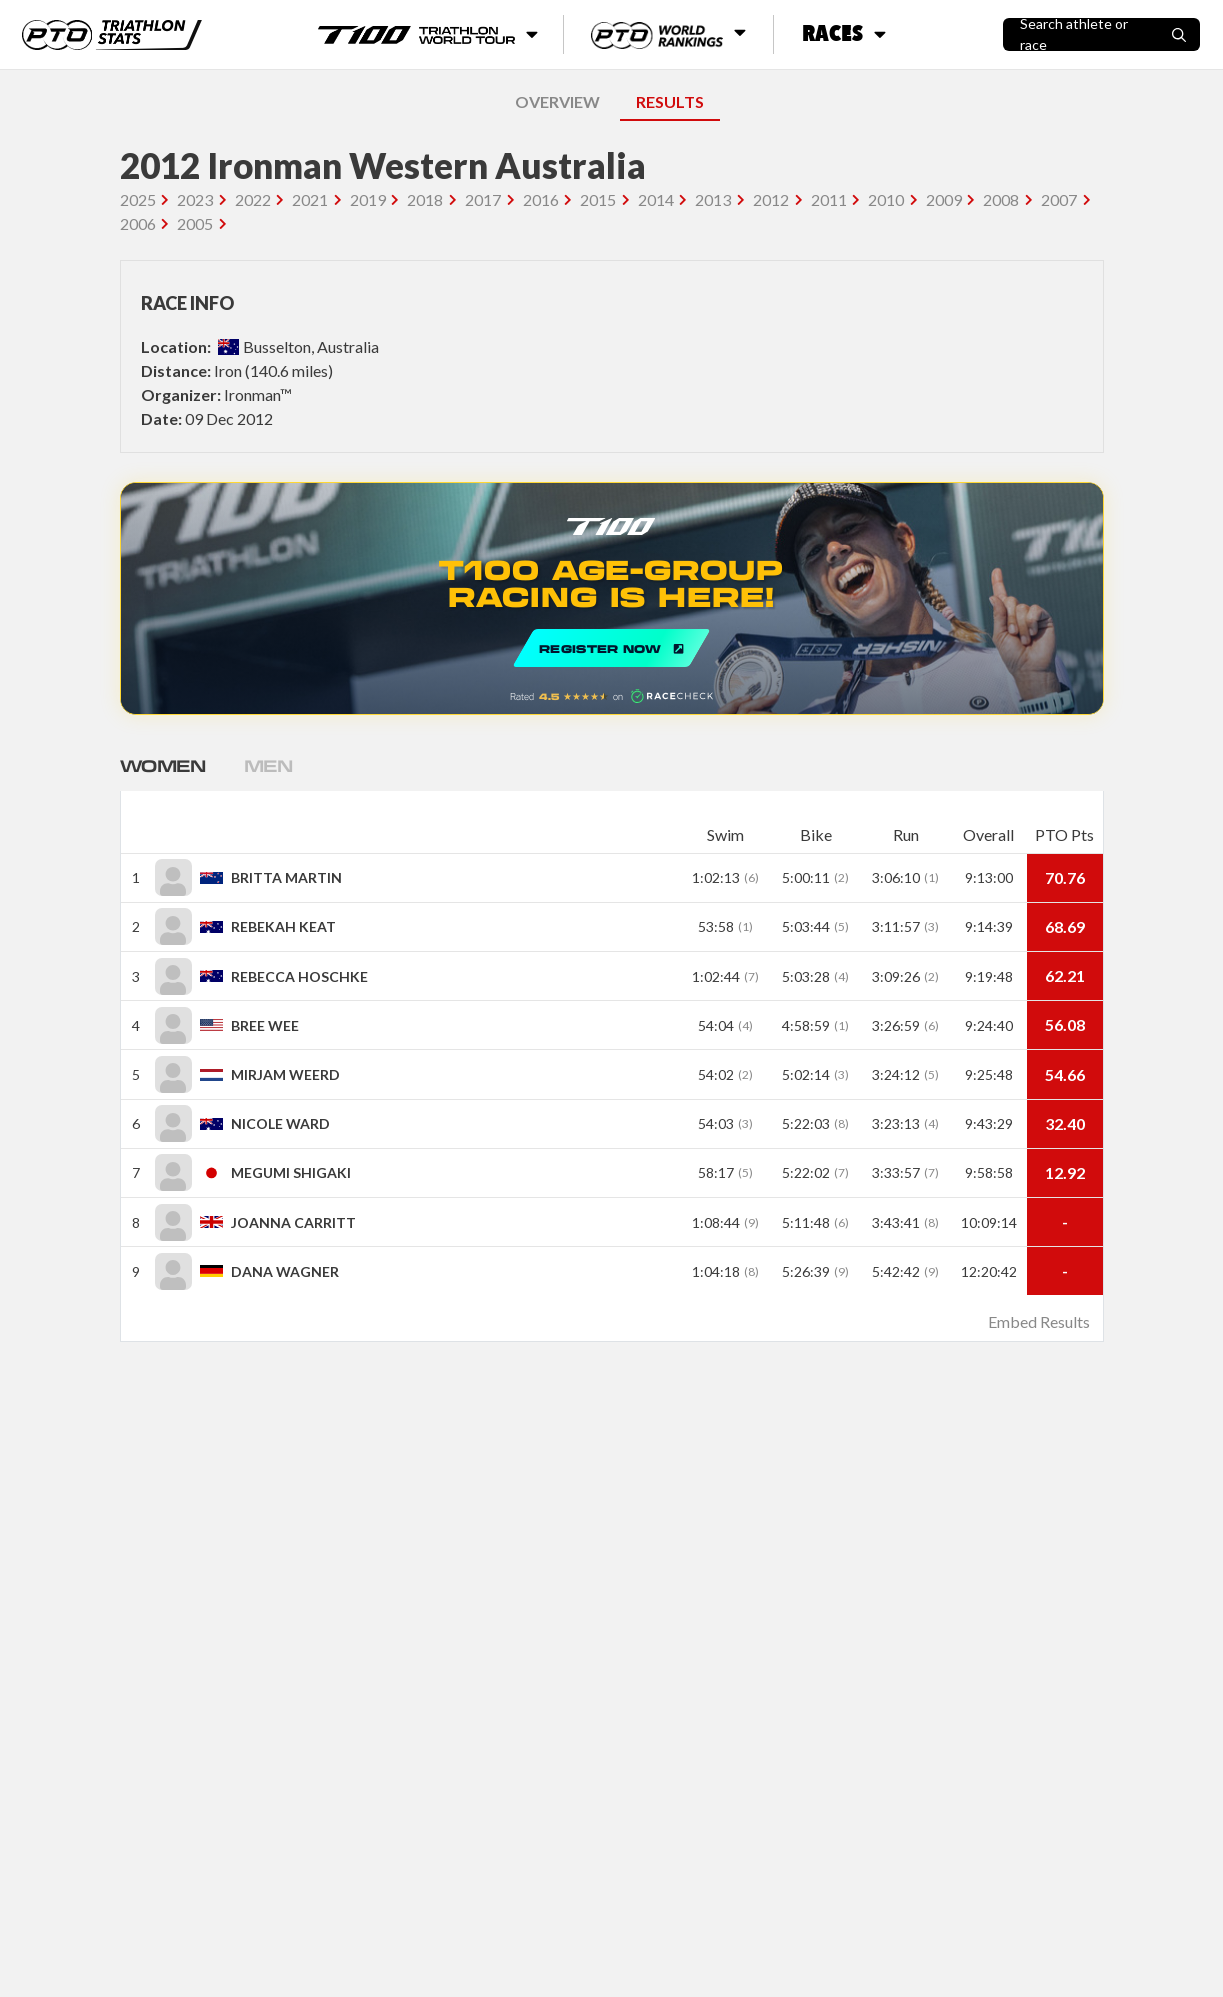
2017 (483, 199)
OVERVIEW (557, 101)
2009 (944, 199)
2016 (541, 199)
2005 (195, 223)
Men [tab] (274, 765)
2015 (598, 199)
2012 (771, 199)
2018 (425, 199)
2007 (1059, 199)
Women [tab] (165, 765)
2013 (713, 199)
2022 (253, 199)
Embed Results (1039, 1321)
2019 (368, 199)
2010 (886, 199)
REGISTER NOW (612, 598)
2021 (310, 199)
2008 (1001, 199)
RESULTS (670, 101)
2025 (138, 199)
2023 (195, 199)
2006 (138, 223)
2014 (656, 199)
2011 (829, 199)
